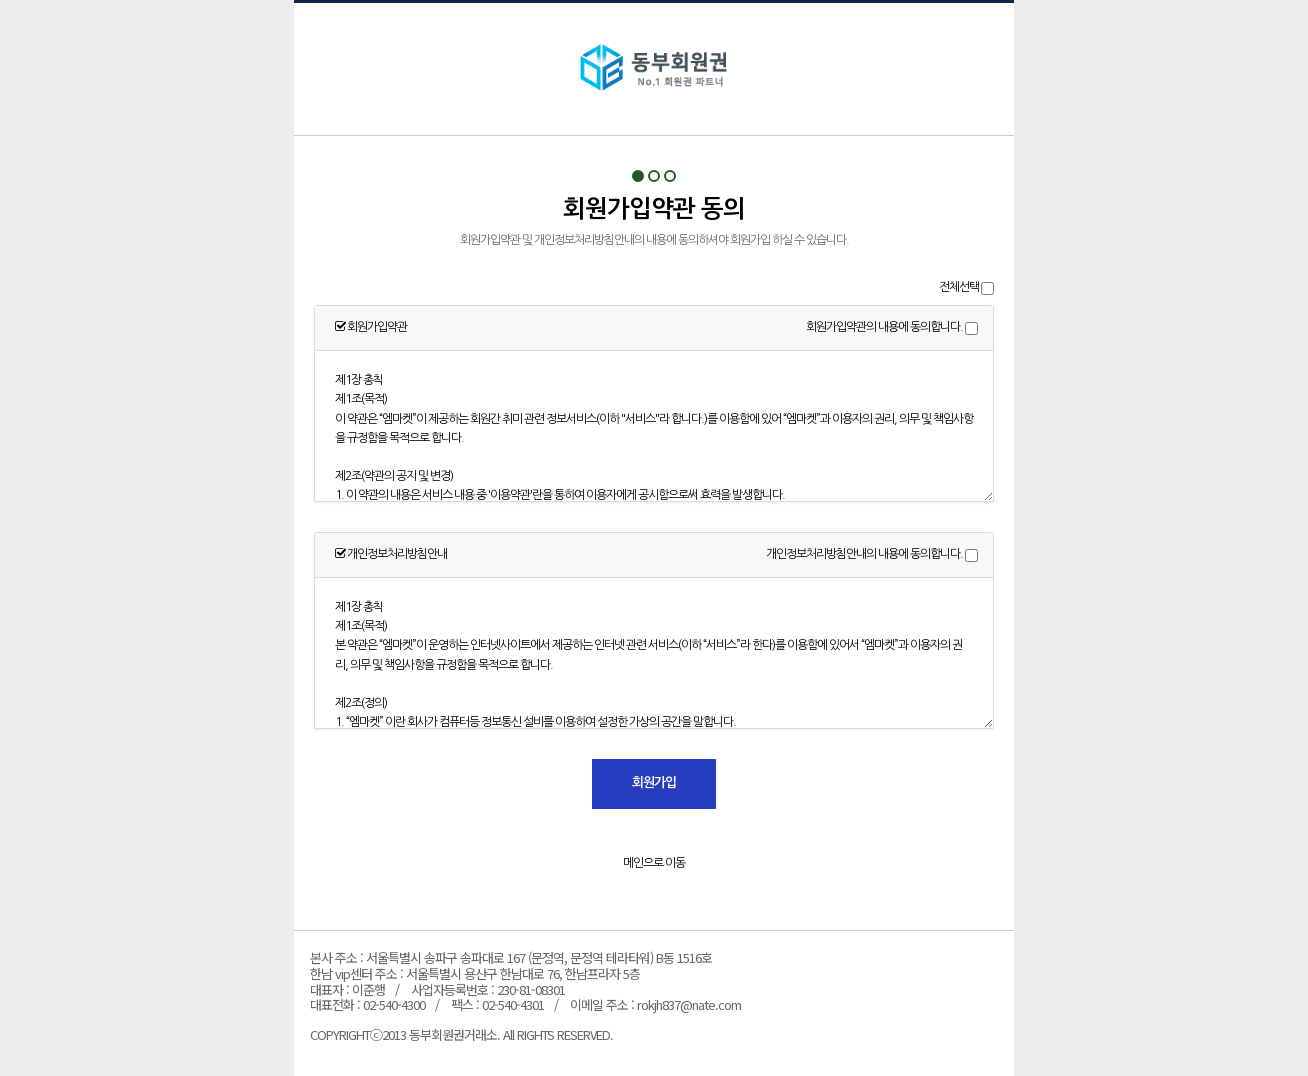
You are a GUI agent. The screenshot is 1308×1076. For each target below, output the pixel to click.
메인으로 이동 (654, 863)
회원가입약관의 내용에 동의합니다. (884, 327)
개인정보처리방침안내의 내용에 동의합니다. (864, 554)
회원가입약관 (654, 69)
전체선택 (959, 287)
